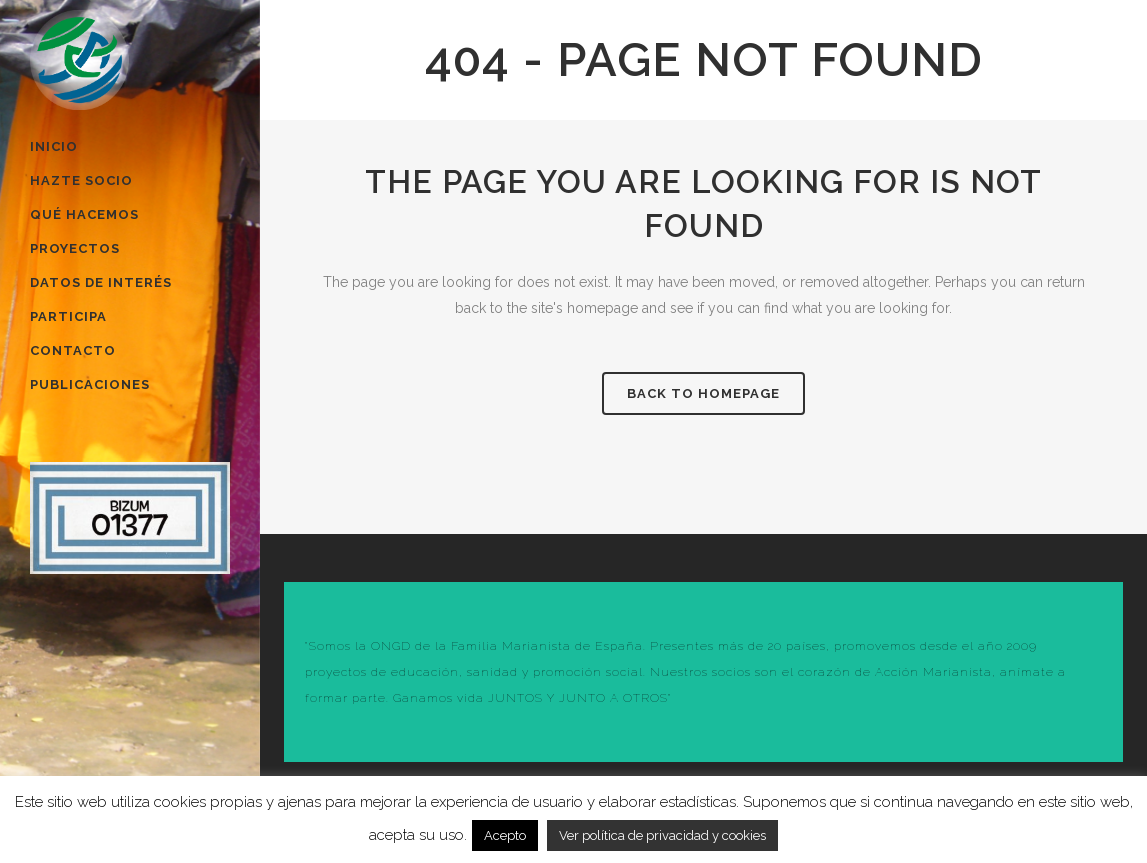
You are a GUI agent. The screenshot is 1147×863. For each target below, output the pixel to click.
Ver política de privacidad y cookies (662, 835)
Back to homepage (703, 393)
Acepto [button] (505, 835)
